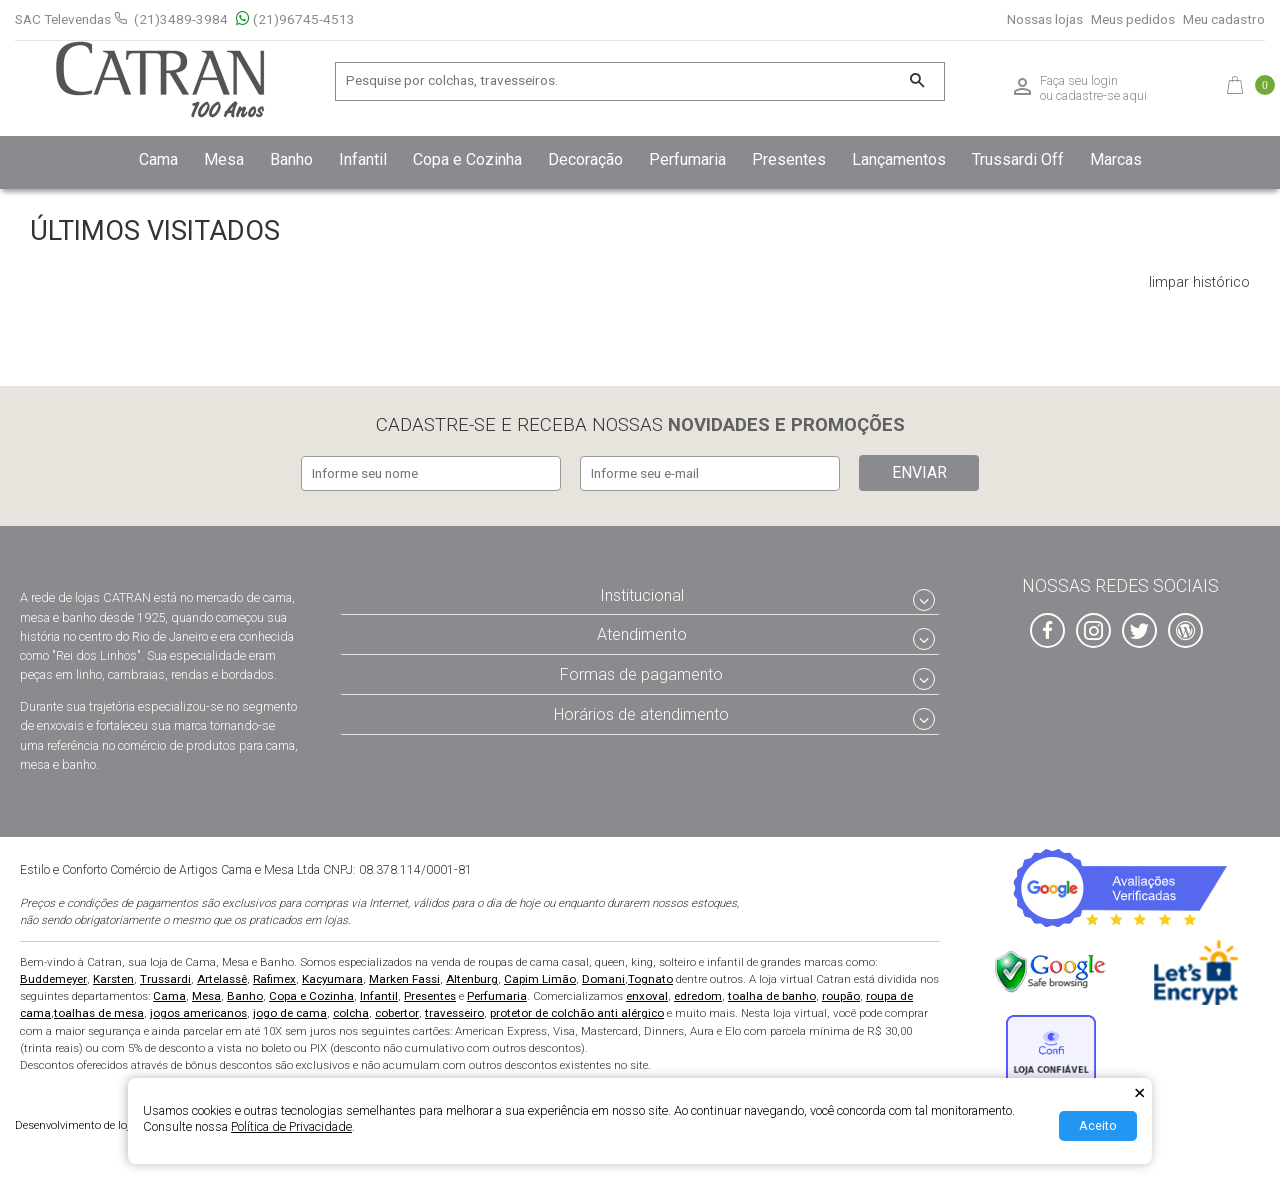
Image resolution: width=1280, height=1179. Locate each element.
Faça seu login (1079, 81)
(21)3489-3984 (181, 19)
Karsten (113, 979)
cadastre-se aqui (1101, 95)
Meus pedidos (1133, 19)
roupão (841, 996)
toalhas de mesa (99, 1013)
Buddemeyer (53, 979)
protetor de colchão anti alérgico (577, 1013)
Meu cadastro (1224, 19)
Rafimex (274, 979)
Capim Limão (540, 979)
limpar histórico (1199, 283)
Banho (245, 996)
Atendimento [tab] (642, 634)
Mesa (206, 996)
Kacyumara (332, 979)
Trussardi (165, 979)
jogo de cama (290, 1013)
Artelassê (222, 979)
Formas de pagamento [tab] (641, 674)
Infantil (379, 996)
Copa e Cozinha (311, 996)
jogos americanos (198, 1013)
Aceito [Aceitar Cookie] (1098, 1125)
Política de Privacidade (291, 1126)
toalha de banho (772, 996)
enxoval (647, 996)
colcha (351, 1013)
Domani (603, 979)
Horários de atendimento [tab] (641, 714)
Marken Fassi (404, 979)
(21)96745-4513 (295, 19)
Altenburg (472, 979)
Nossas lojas (1045, 19)
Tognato (650, 979)
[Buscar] (916, 81)
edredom (698, 996)
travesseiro (454, 1013)
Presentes (430, 996)
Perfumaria (497, 996)
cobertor (397, 1013)
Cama (169, 996)
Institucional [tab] (642, 594)
